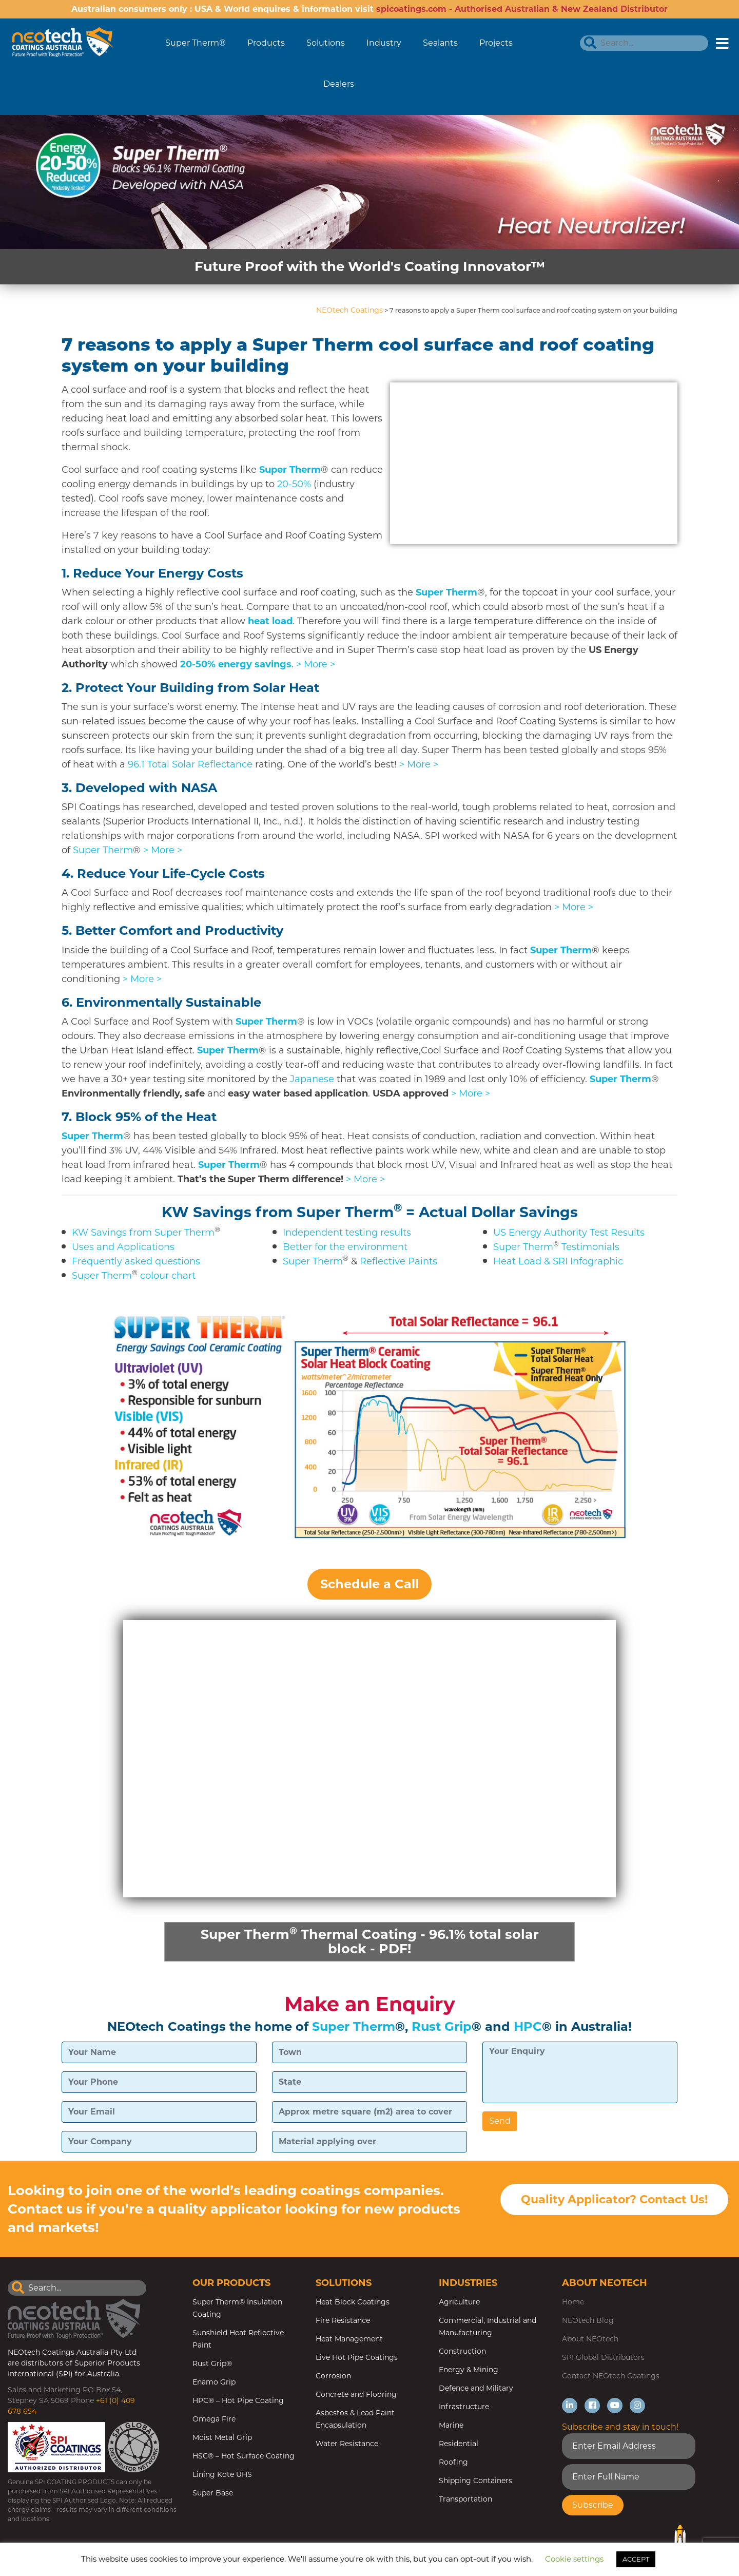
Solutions (325, 43)
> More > (315, 664)
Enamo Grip (214, 2383)
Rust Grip (442, 2027)
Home (573, 2303)
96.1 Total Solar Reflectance (190, 764)
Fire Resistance (343, 2321)
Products (266, 43)
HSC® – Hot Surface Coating (243, 2457)
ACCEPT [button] (636, 2559)
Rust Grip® (212, 2364)
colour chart (168, 1275)
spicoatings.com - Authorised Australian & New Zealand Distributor (522, 9)
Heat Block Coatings (353, 2303)
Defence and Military (476, 2389)
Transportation (465, 2500)
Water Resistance (347, 2444)
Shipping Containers (475, 2481)
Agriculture (459, 2303)
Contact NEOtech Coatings (610, 2376)
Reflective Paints (398, 1261)
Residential (458, 2444)
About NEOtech (590, 2339)
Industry (383, 43)
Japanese (312, 1079)
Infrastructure (464, 2407)
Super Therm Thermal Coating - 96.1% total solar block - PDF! (369, 1941)
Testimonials (590, 1247)
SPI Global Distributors (603, 2358)
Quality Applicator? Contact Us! (614, 2200)
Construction (462, 2352)
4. (163, 873)
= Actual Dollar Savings (492, 1212)
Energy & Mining (468, 2370)
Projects (496, 43)
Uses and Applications (123, 1247)
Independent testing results (347, 1232)
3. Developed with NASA (139, 787)
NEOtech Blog (588, 2321)
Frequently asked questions (136, 1261)
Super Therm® (195, 43)
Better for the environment (345, 1247)
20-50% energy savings (235, 664)
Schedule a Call (369, 1584)
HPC (528, 2027)
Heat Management (349, 2339)
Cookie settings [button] (574, 2559)
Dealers (338, 84)
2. (190, 687)
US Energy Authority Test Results (569, 1232)
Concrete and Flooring (356, 2395)
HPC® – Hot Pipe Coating (238, 2401)
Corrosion (333, 2376)
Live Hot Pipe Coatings (357, 2358)
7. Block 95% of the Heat (139, 1116)
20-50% (294, 484)
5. (172, 930)
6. (161, 1002)
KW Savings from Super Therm (278, 1212)
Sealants (440, 43)
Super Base (212, 2493)
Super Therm (290, 469)
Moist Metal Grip (222, 2438)
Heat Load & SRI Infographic (558, 1261)
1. (152, 573)
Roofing (453, 2463)
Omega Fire (214, 2420)
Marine (451, 2426)
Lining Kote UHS (222, 2475)
